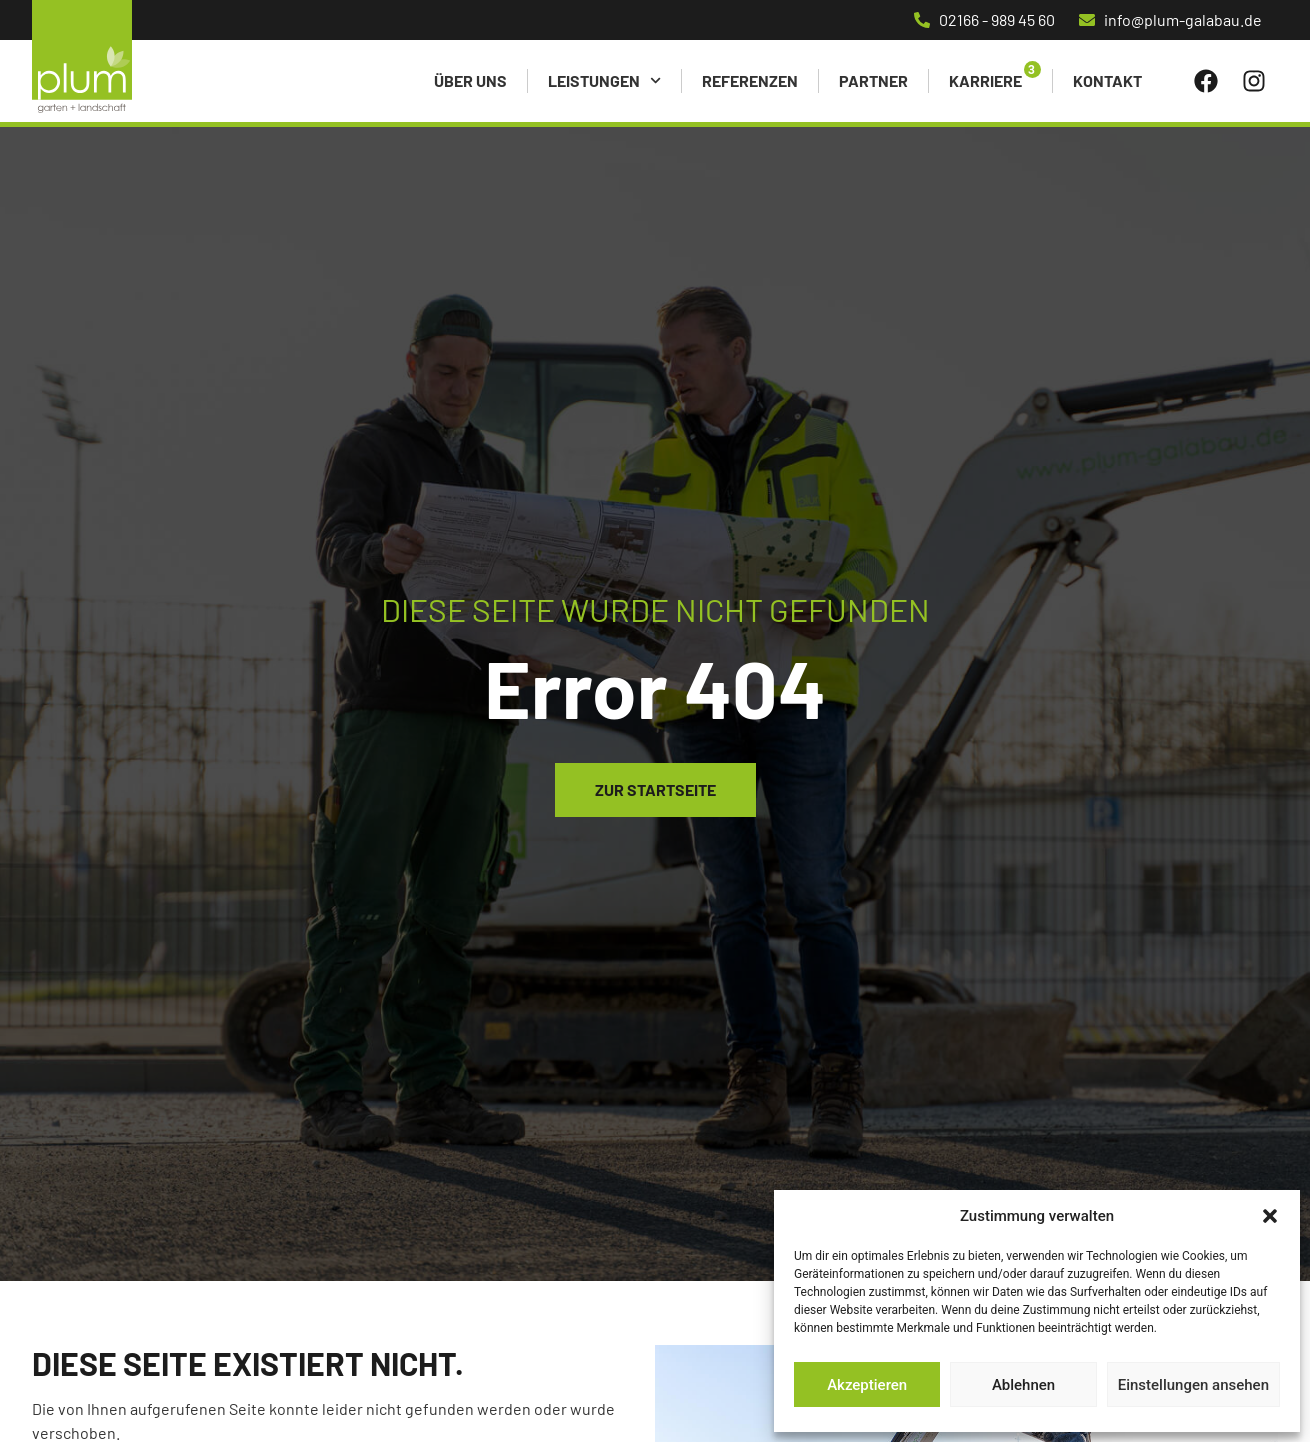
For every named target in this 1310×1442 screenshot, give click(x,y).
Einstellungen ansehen (1193, 1385)
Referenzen (750, 80)
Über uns (470, 80)
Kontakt (1107, 80)
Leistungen (604, 80)
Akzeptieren (867, 1385)
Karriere (985, 80)
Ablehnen (1023, 1385)
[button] (1270, 1216)
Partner (873, 80)
